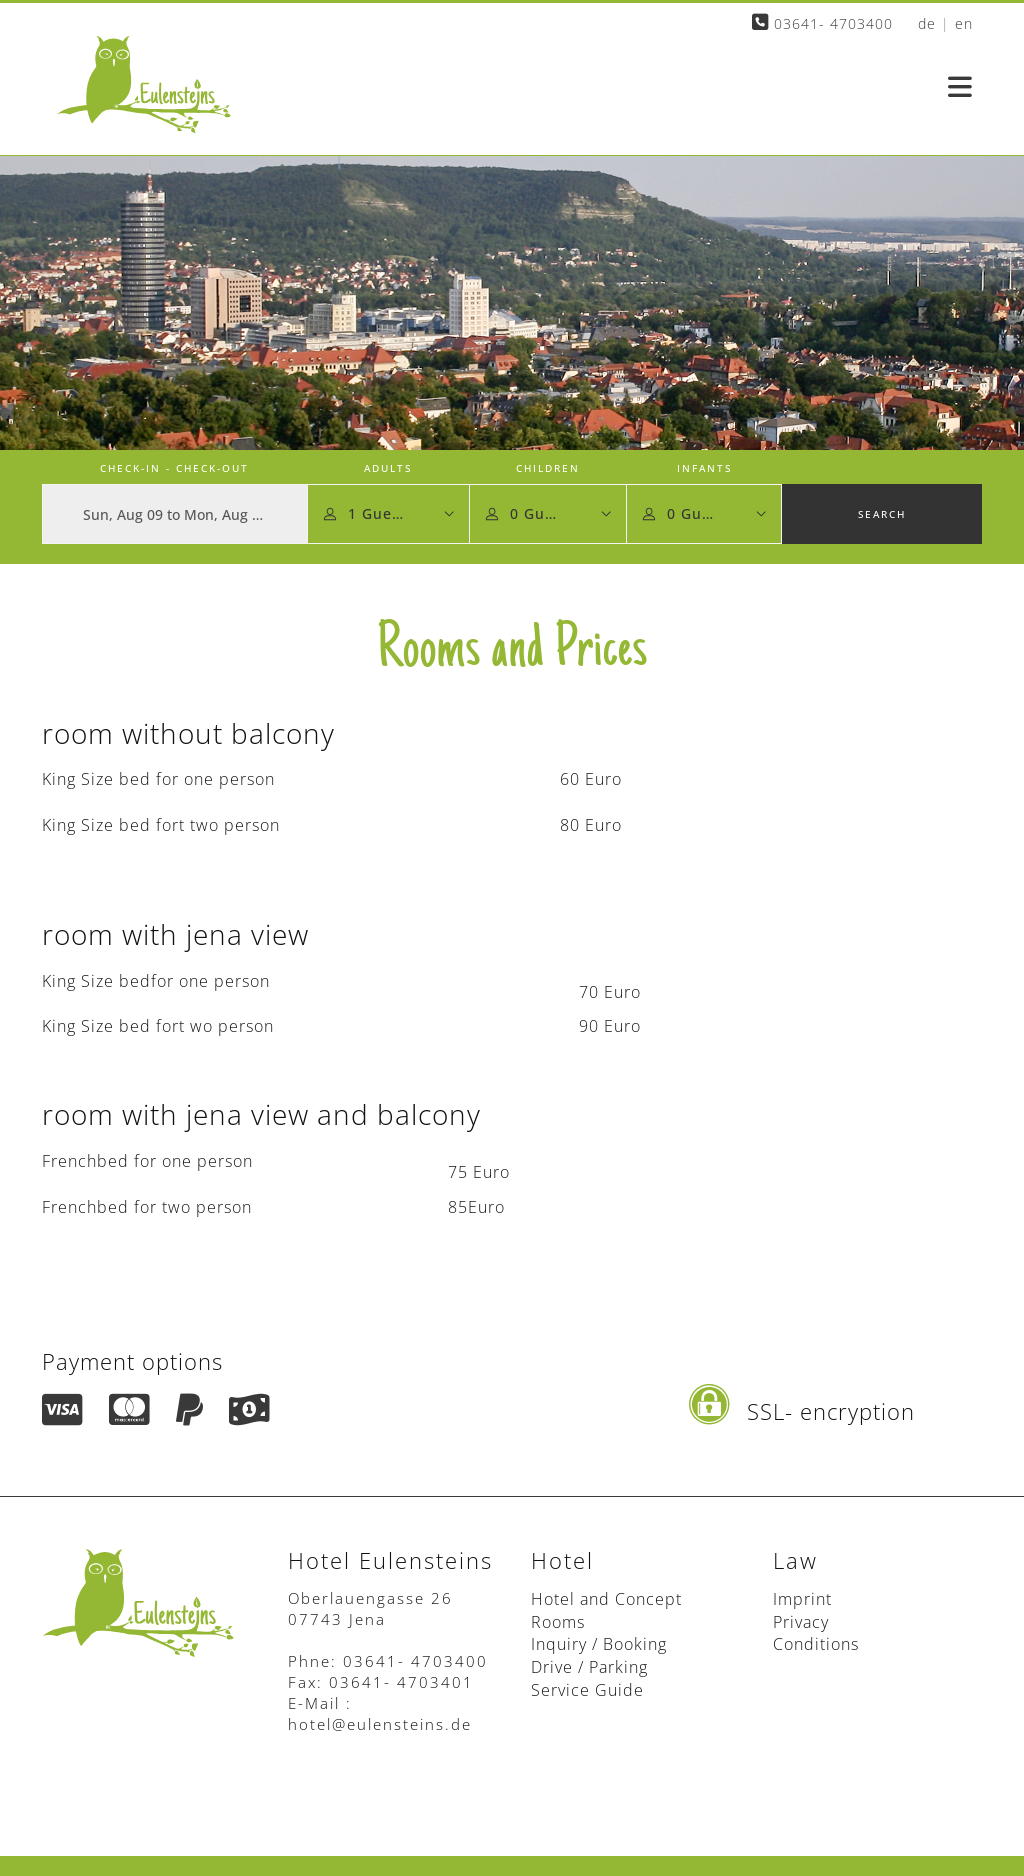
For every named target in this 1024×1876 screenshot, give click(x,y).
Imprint (802, 1599)
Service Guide (587, 1690)
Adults (388, 468)
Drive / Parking (589, 1667)
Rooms (558, 1622)
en (964, 23)
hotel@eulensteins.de (380, 1724)
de (927, 23)
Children (548, 468)
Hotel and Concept (606, 1599)
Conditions (816, 1644)
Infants (704, 468)
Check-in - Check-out (174, 468)
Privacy (801, 1622)
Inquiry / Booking (599, 1644)
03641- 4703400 (822, 23)
